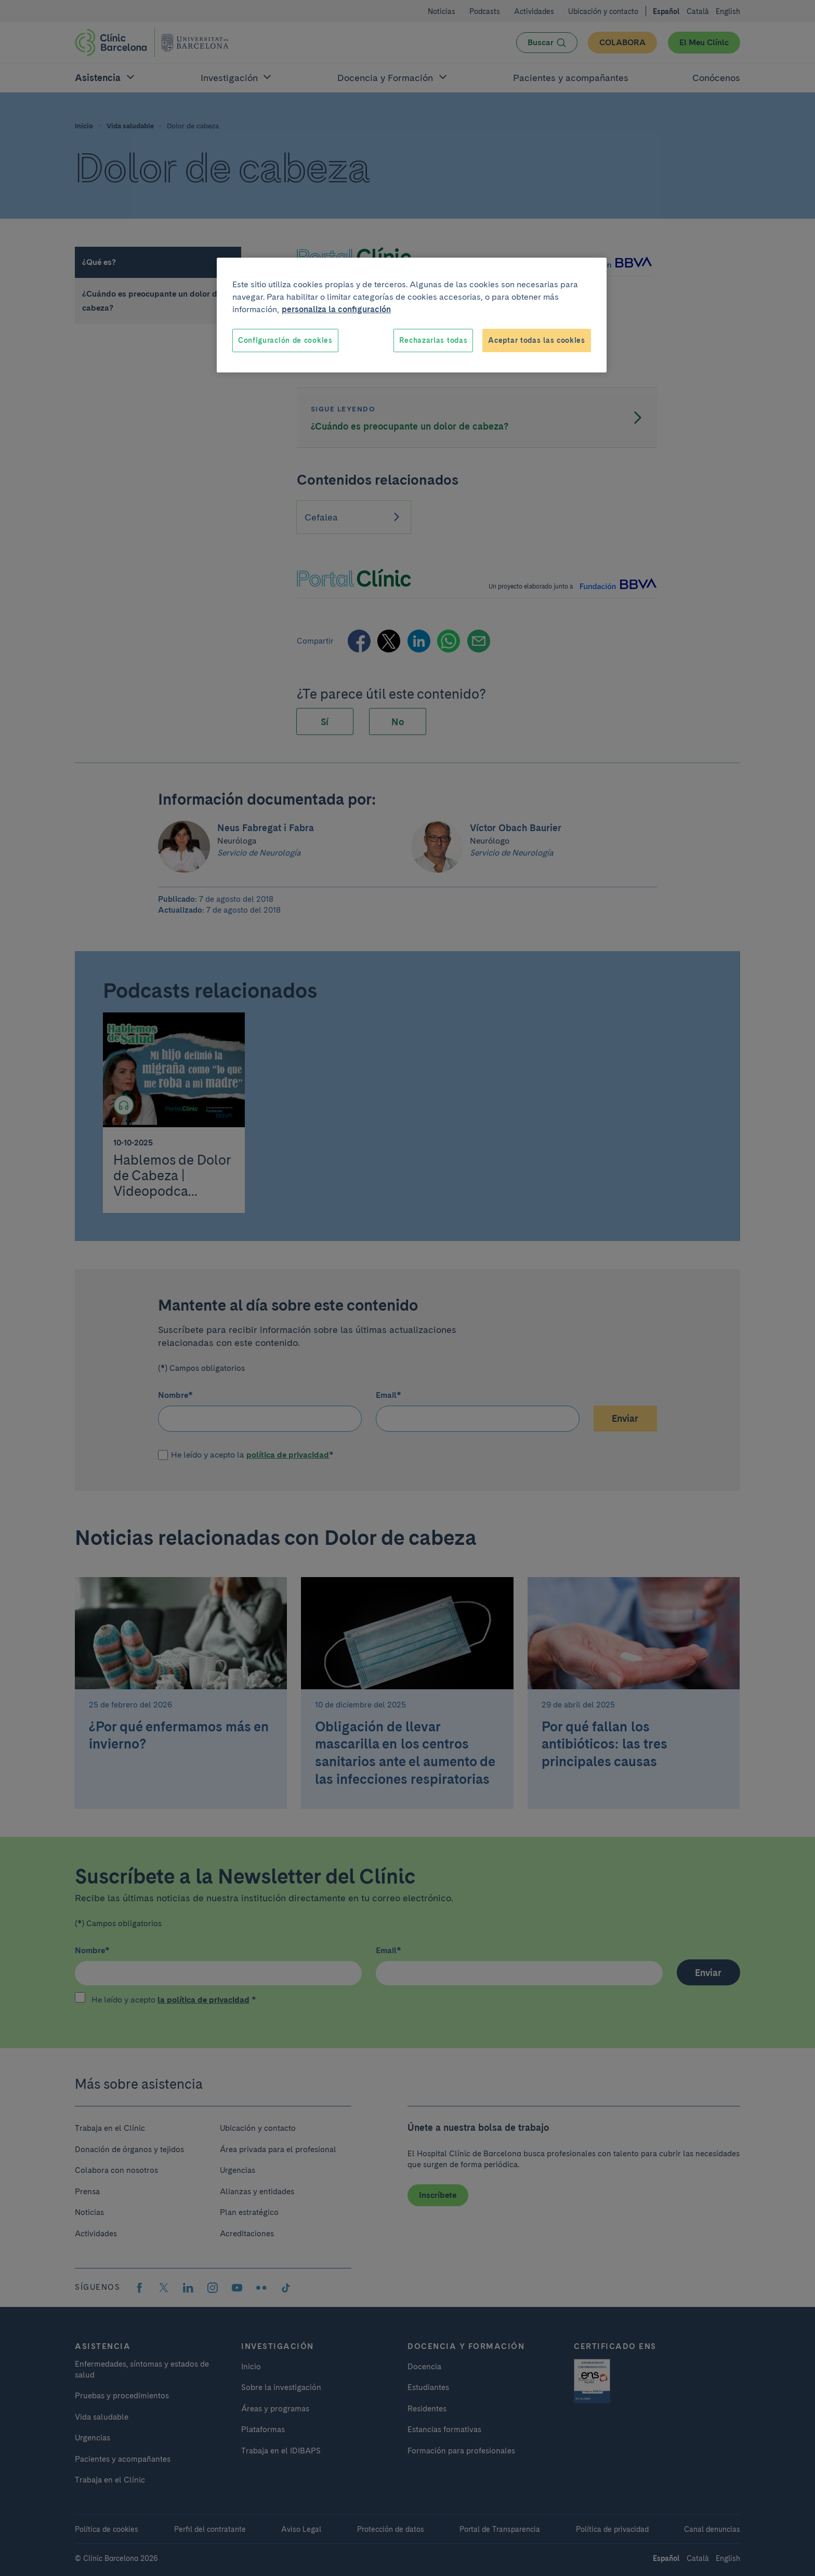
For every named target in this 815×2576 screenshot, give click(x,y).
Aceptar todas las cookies (536, 340)
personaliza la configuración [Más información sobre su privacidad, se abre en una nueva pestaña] (336, 309)
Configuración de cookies (285, 340)
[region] (412, 315)
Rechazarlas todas (433, 340)
